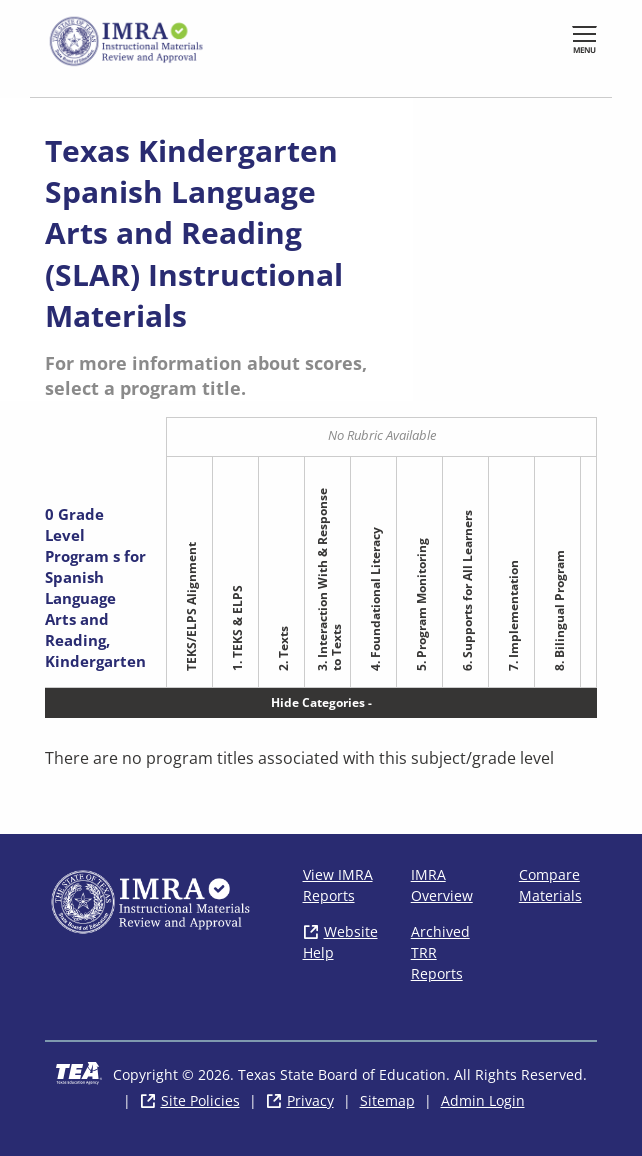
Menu (584, 49)
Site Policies (200, 1100)
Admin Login (483, 1100)
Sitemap (387, 1100)
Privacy (310, 1100)
